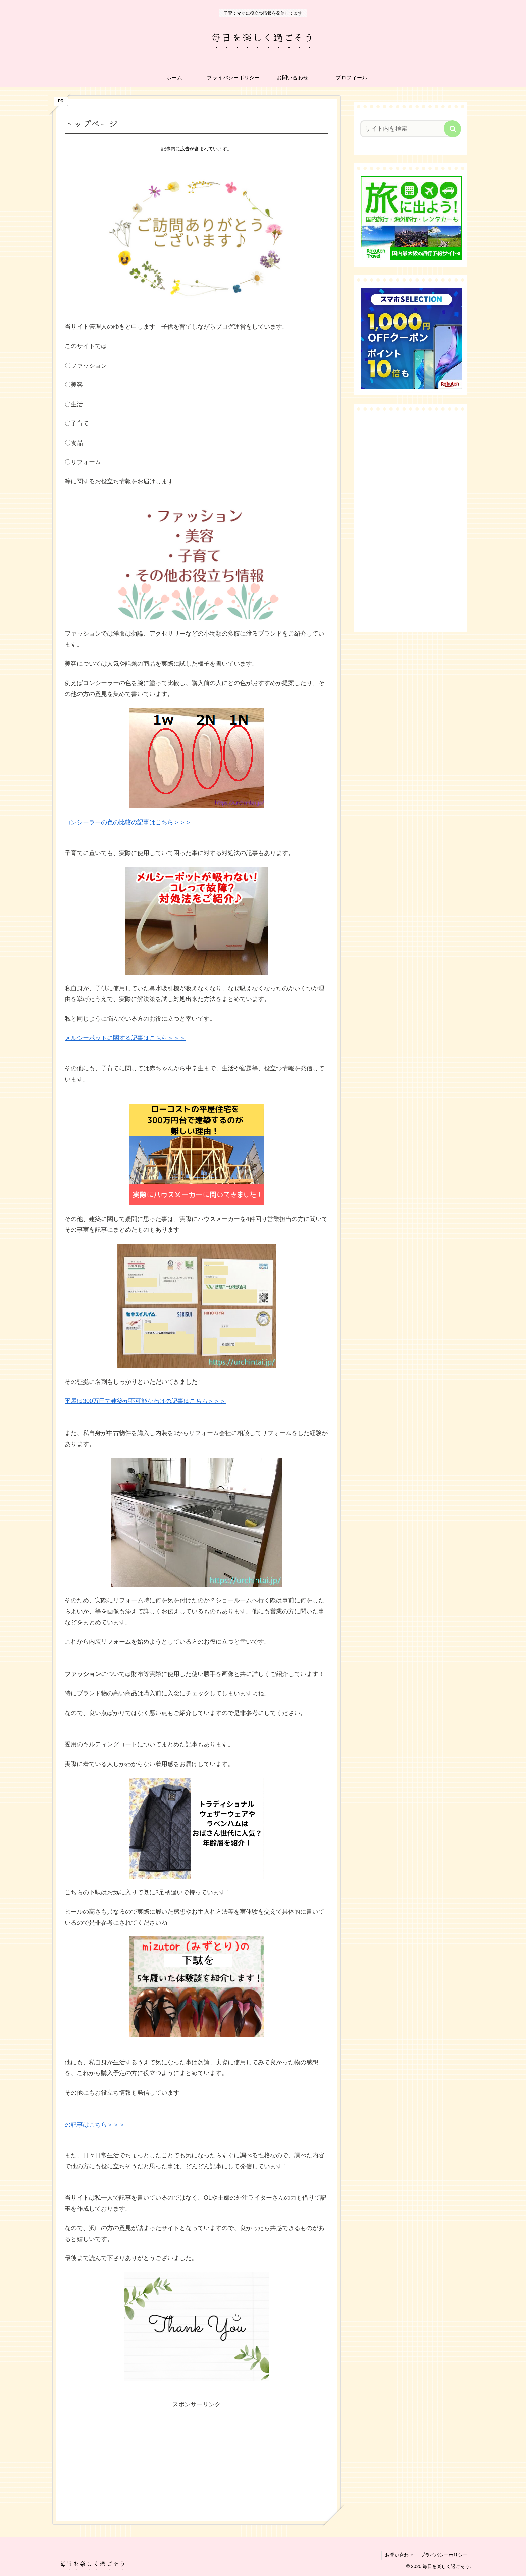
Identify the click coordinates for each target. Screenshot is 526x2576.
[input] (406, 128)
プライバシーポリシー (443, 2555)
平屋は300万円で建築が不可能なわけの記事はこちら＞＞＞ (145, 1401)
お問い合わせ (399, 2555)
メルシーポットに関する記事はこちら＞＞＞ (125, 1038)
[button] (452, 128)
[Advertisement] (196, 2457)
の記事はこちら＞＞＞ (95, 2124)
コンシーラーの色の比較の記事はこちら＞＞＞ (128, 822)
